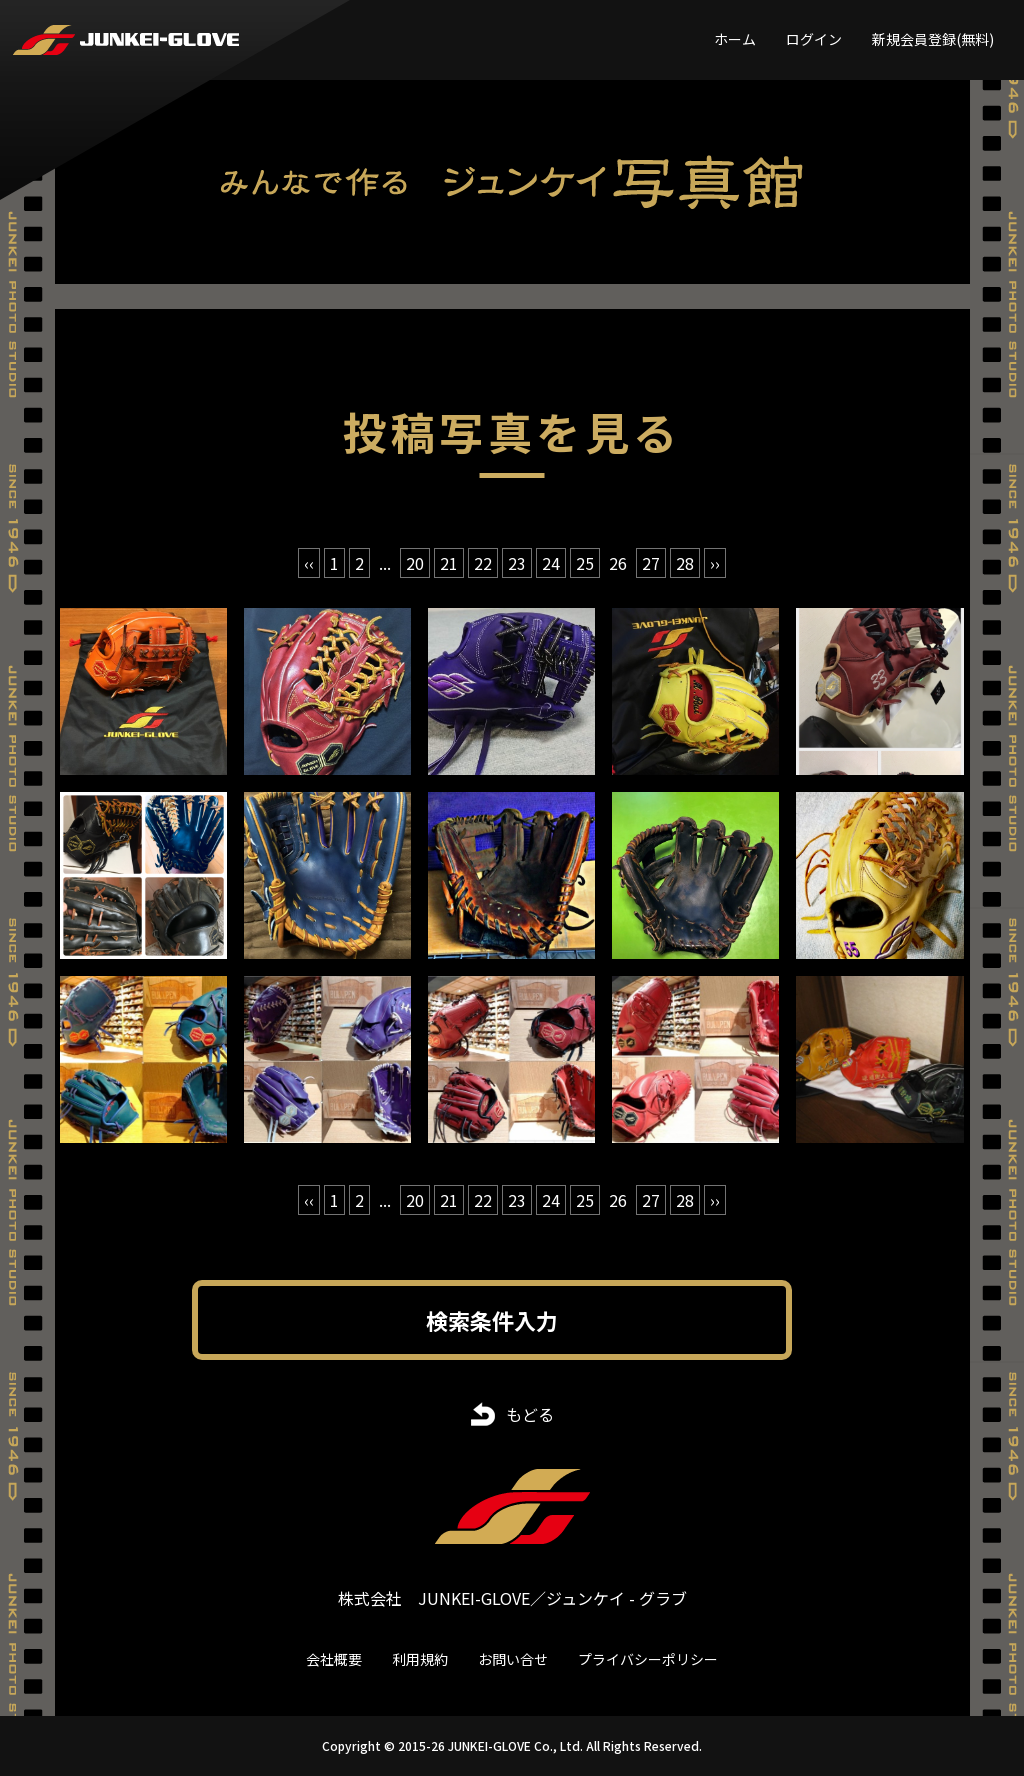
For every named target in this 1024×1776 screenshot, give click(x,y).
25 (585, 563)
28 (685, 563)
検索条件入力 (492, 1320)
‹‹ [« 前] (309, 563)
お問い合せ (513, 1659)
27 (651, 563)
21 (449, 563)
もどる (530, 1414)
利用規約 (420, 1659)
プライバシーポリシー (648, 1659)
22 (483, 563)
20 (415, 563)
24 (551, 563)
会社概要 (334, 1659)
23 (517, 563)
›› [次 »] (715, 563)
